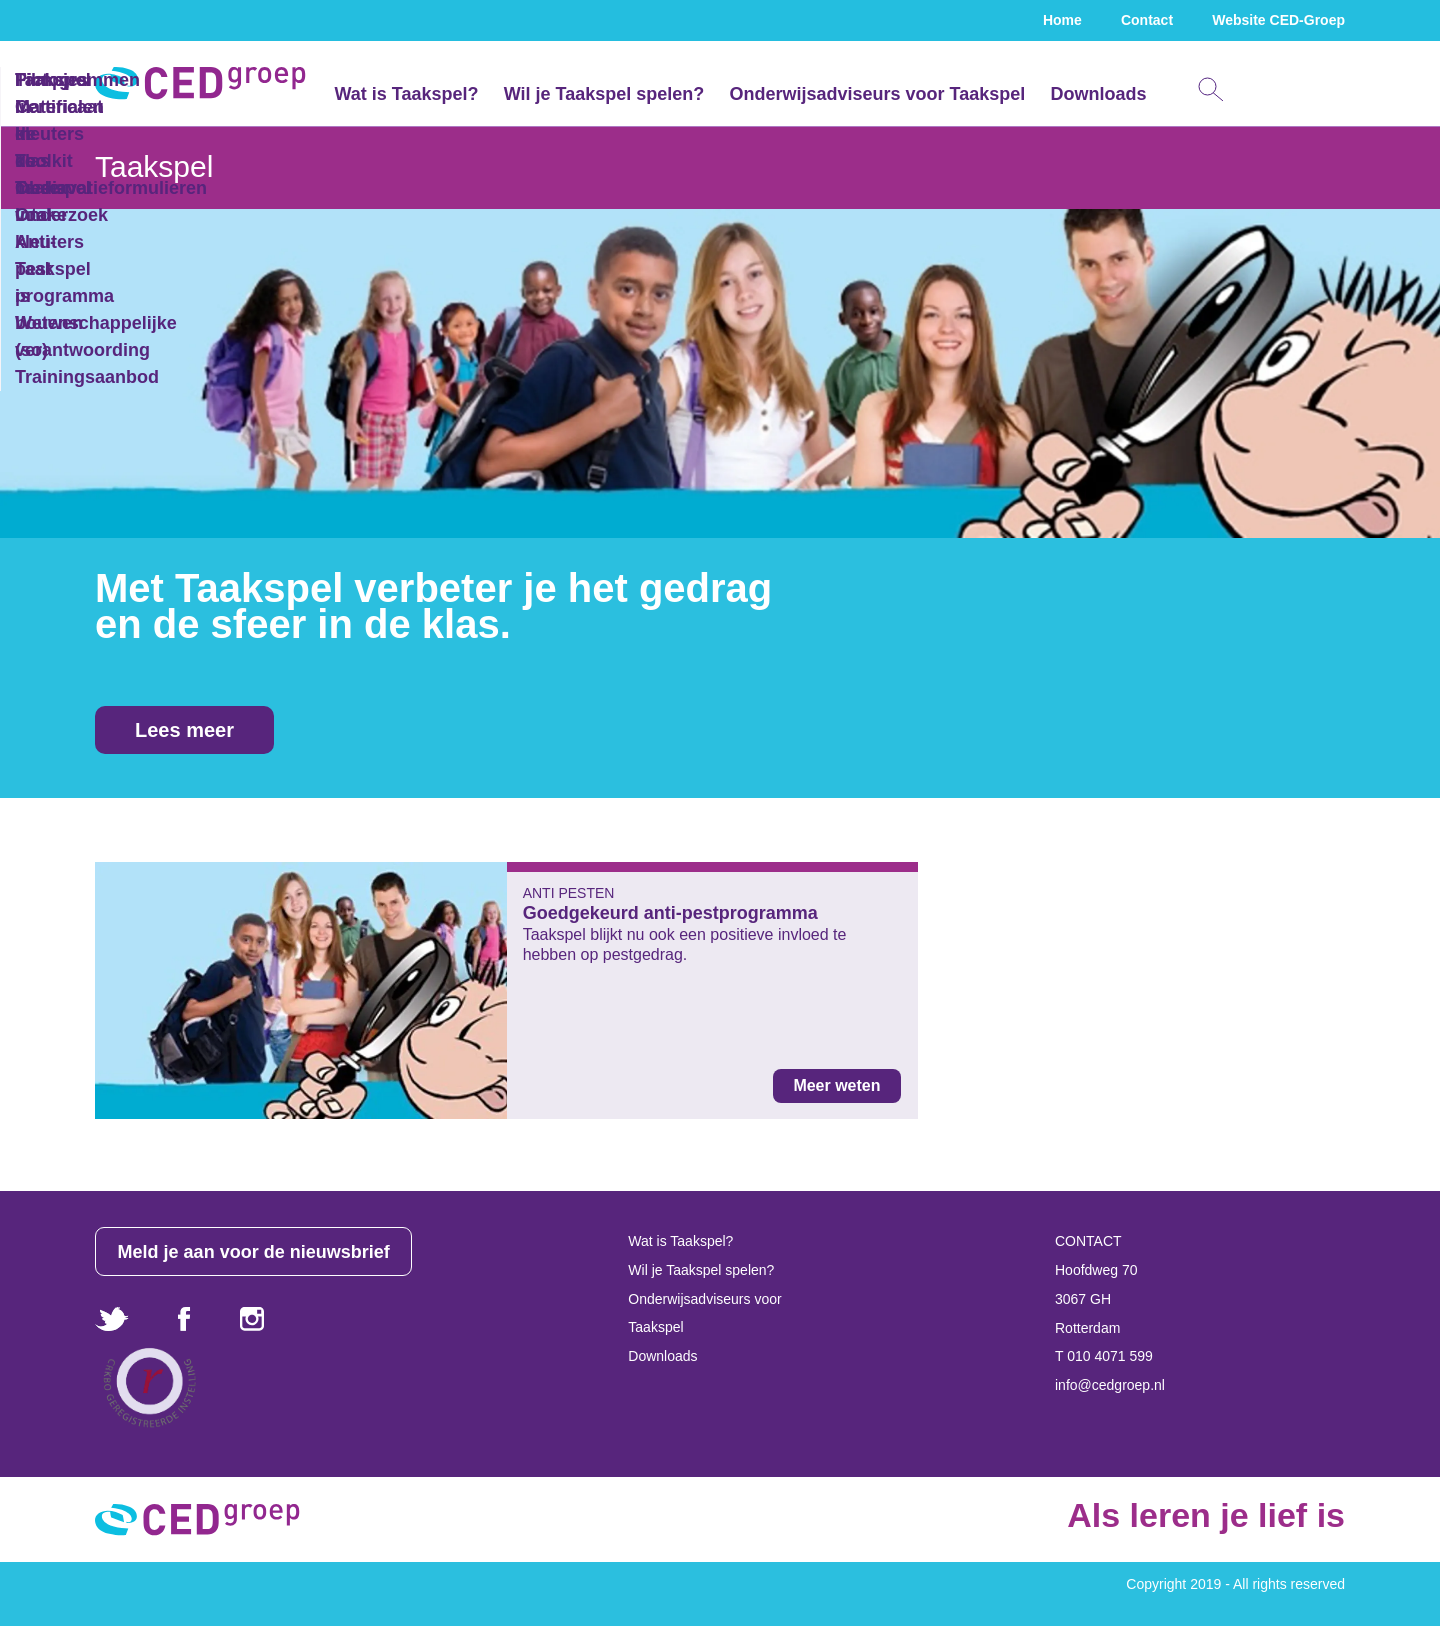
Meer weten (836, 1085)
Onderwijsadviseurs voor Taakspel (877, 94)
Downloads (1098, 94)
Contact (1147, 20)
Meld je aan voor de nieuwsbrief (254, 1252)
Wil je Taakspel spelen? (604, 94)
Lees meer (184, 730)
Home (1062, 20)
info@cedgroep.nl (1110, 1385)
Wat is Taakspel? (406, 94)
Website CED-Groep (1278, 20)
